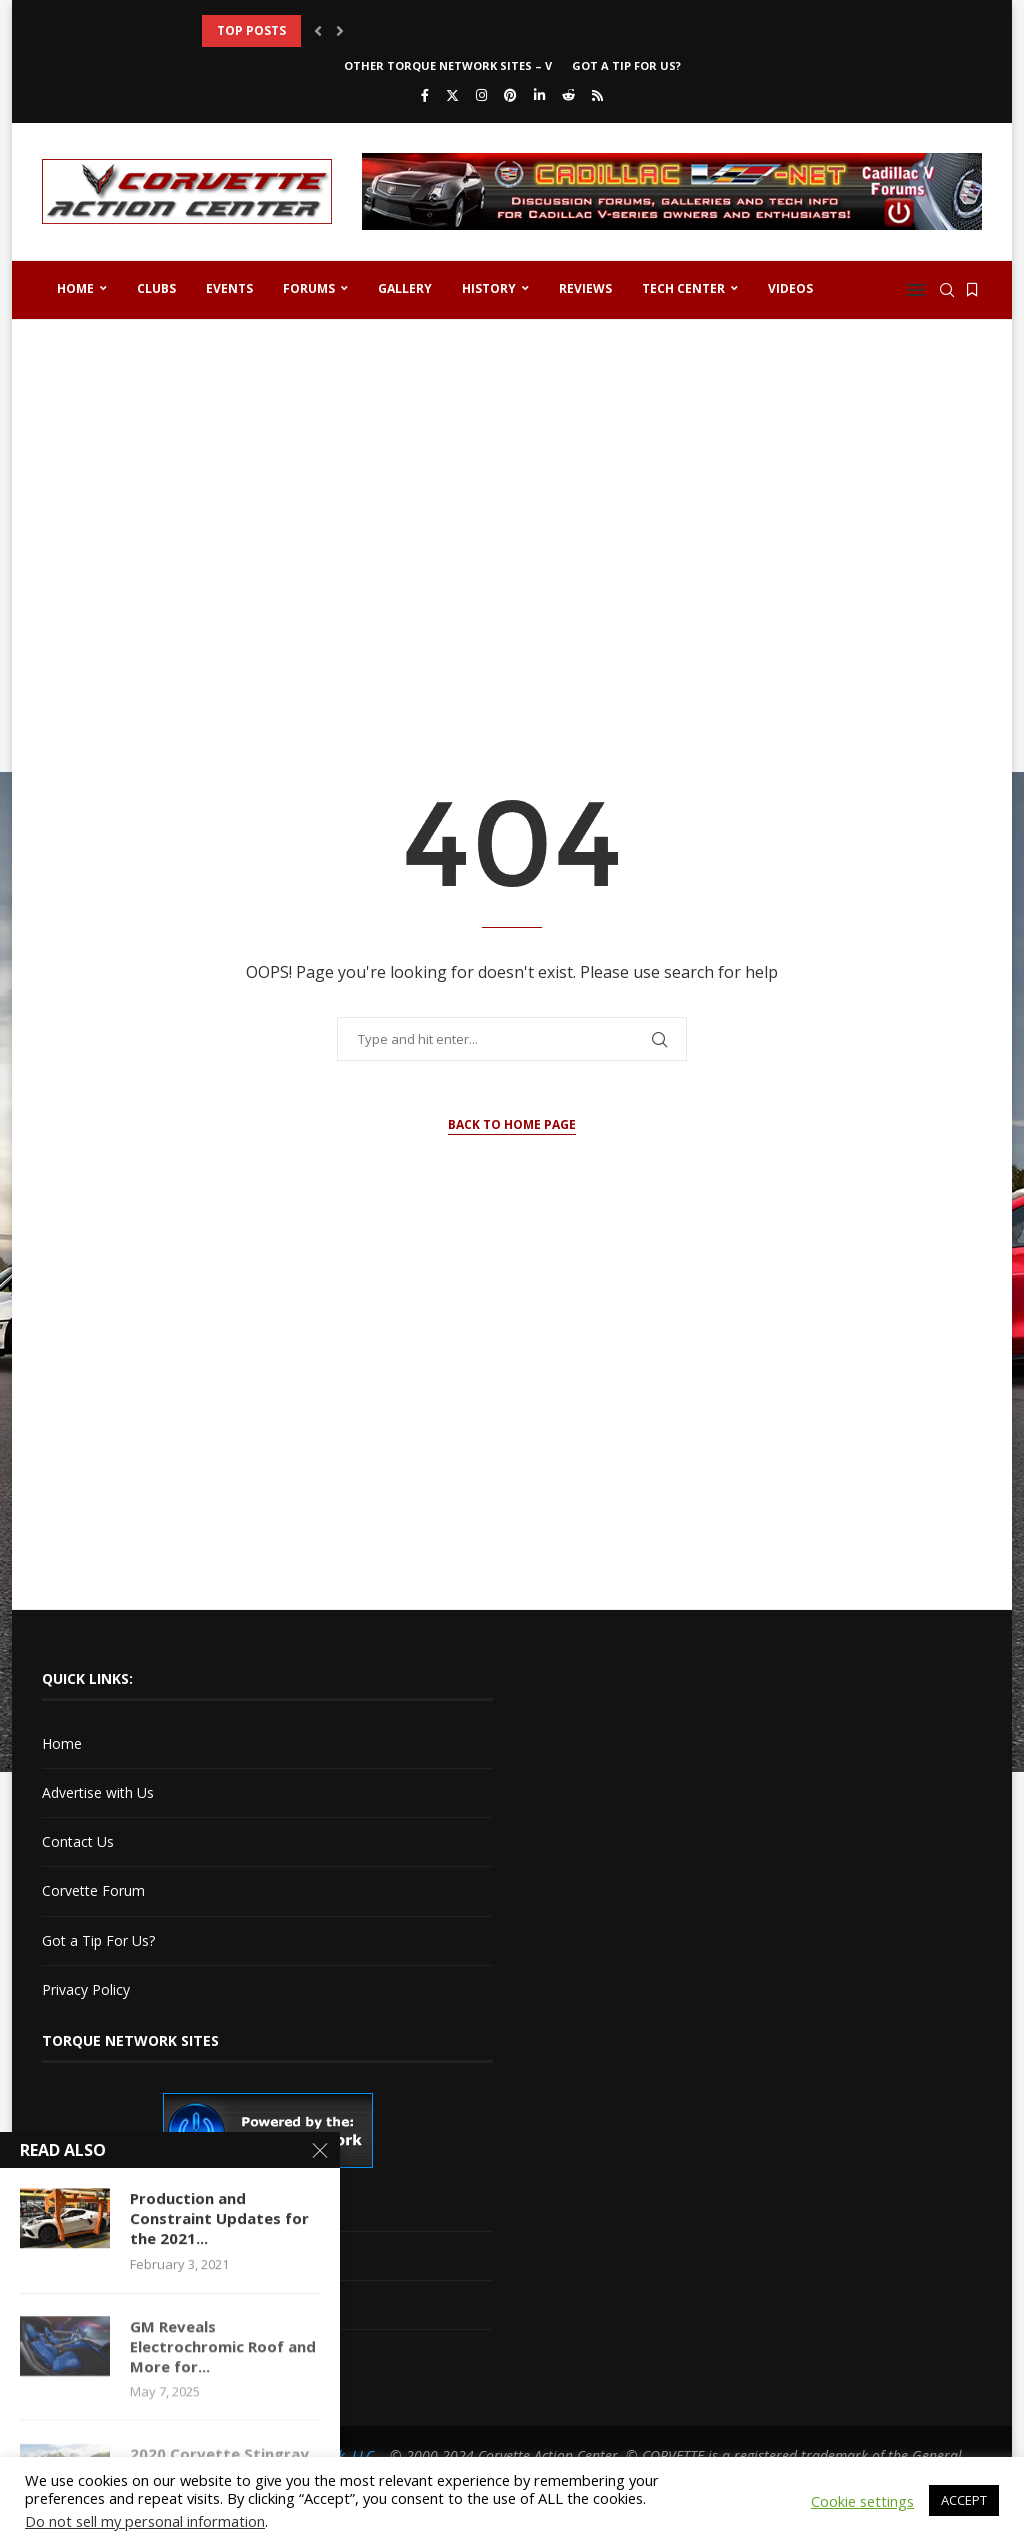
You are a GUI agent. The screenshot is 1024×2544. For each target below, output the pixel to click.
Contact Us (78, 1841)
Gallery (405, 288)
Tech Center (683, 288)
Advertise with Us (98, 1792)
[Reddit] (568, 95)
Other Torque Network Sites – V (448, 65)
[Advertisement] (512, 490)
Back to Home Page (512, 1124)
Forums (309, 288)
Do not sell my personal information (145, 2521)
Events (229, 288)
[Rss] (597, 95)
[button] (318, 31)
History (489, 288)
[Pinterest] (510, 95)
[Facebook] (425, 95)
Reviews (585, 288)
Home (75, 288)
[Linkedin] (539, 95)
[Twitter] (452, 95)
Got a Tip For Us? (626, 65)
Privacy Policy (86, 1989)
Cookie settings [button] (862, 2501)
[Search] (947, 290)
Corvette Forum (93, 1890)
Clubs (156, 288)
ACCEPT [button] (964, 2500)
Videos (790, 288)
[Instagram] (481, 95)
